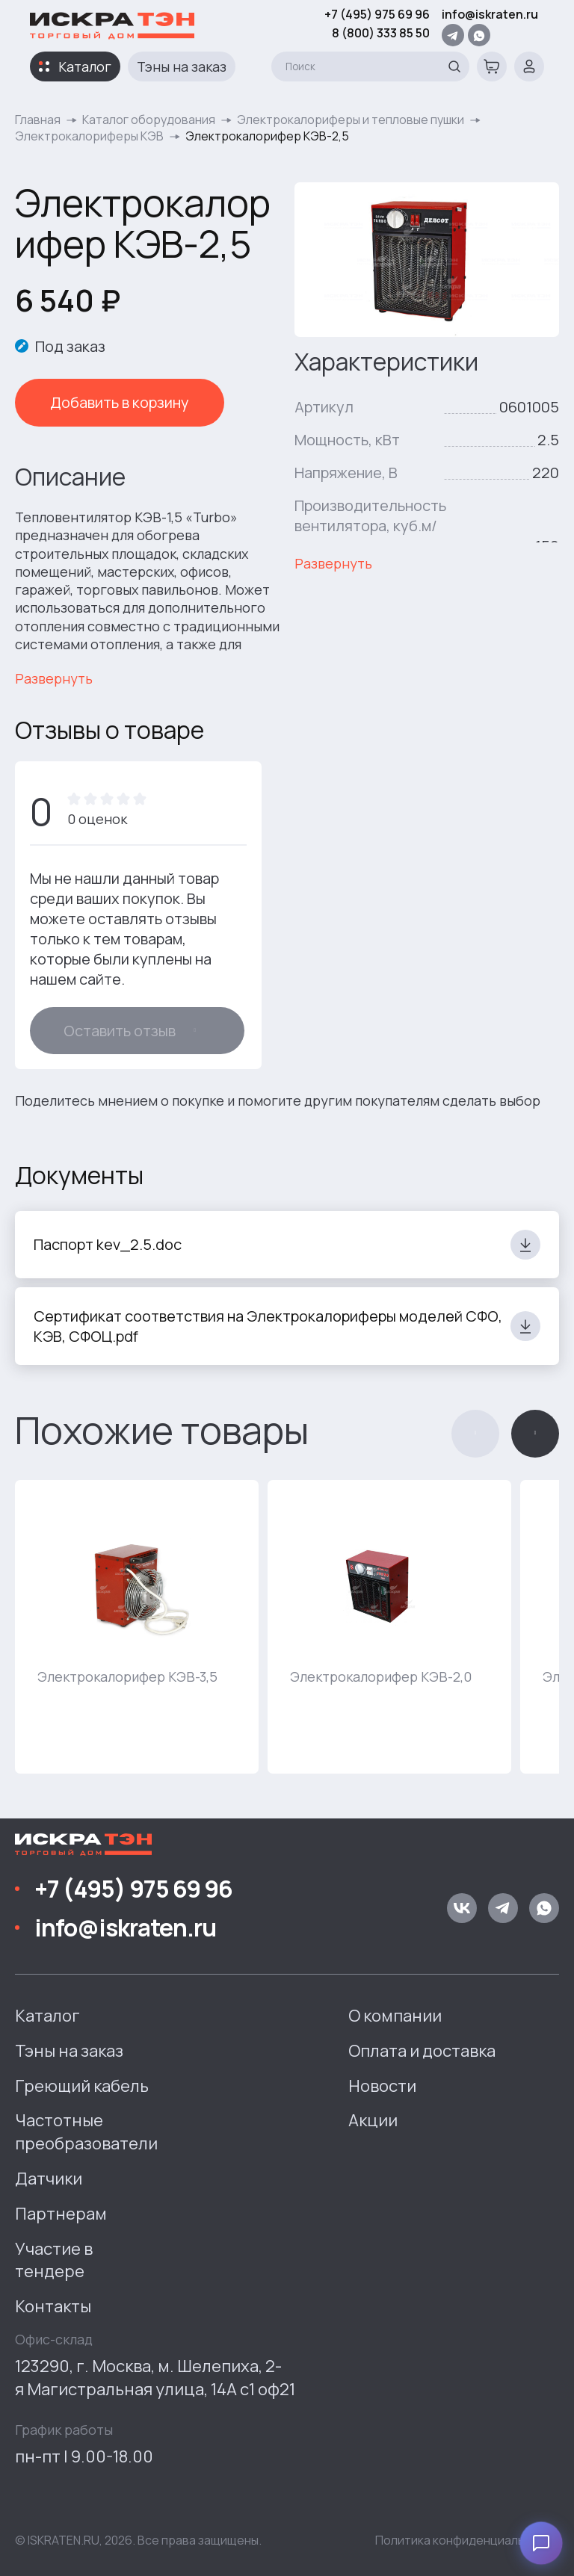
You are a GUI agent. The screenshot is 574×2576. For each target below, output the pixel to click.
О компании (395, 2015)
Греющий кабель (82, 2086)
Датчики (48, 2178)
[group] (137, 1627)
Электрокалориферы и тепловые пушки (350, 119)
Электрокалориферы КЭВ (89, 136)
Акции (373, 2120)
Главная (38, 119)
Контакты (53, 2306)
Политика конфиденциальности (467, 2540)
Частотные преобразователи (86, 2132)
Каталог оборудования (148, 119)
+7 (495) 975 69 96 (377, 14)
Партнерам (61, 2213)
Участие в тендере (54, 2260)
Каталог (84, 66)
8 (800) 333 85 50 (381, 33)
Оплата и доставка (422, 2051)
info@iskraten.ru (490, 14)
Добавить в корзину (119, 402)
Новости (382, 2086)
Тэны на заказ (181, 66)
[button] (475, 1434)
